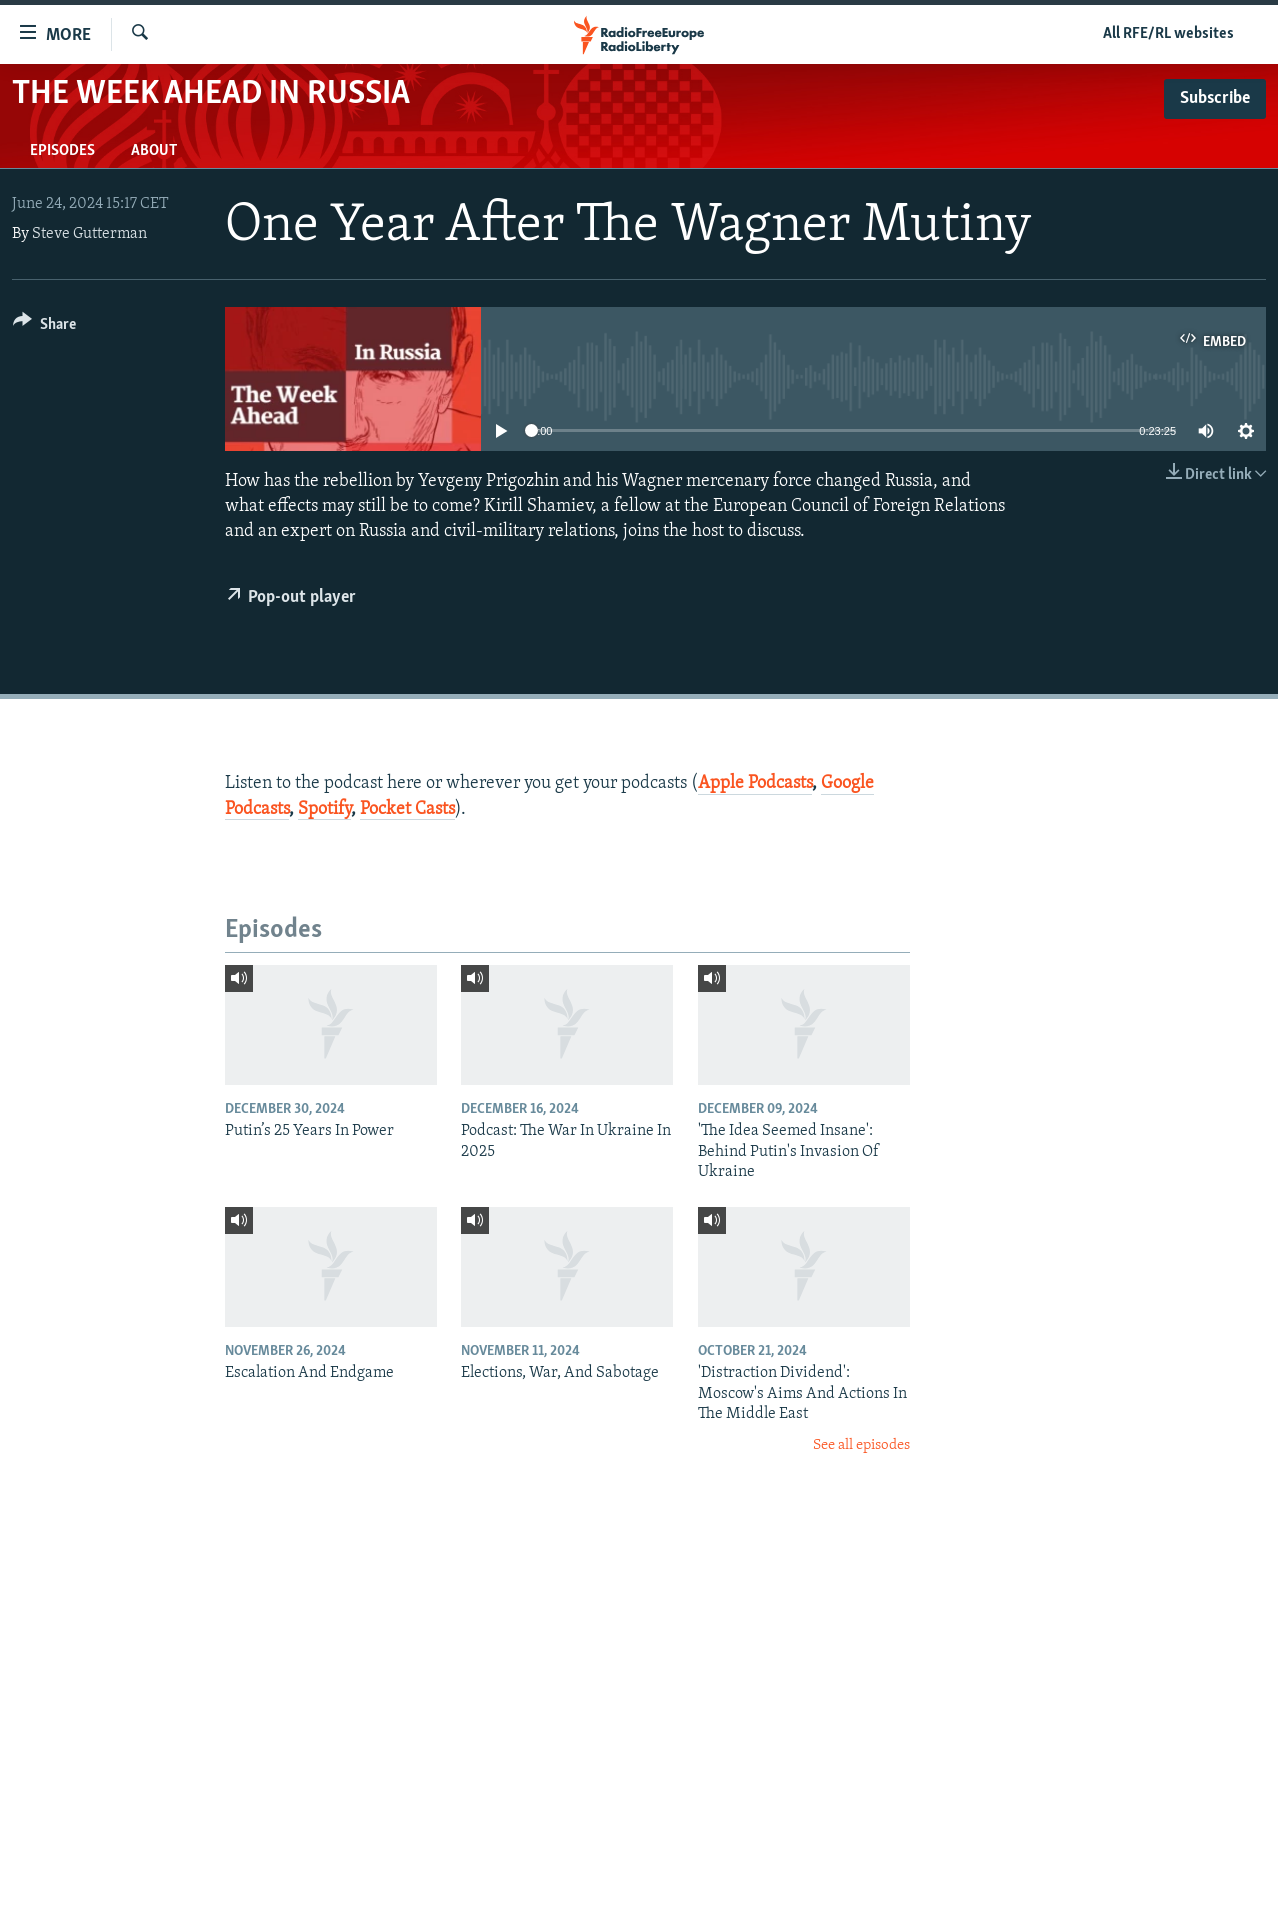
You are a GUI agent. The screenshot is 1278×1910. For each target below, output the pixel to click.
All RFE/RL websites (1168, 34)
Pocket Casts (407, 809)
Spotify (324, 809)
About (154, 151)
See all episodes (861, 1445)
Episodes (62, 151)
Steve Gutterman (89, 234)
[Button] (44, 327)
